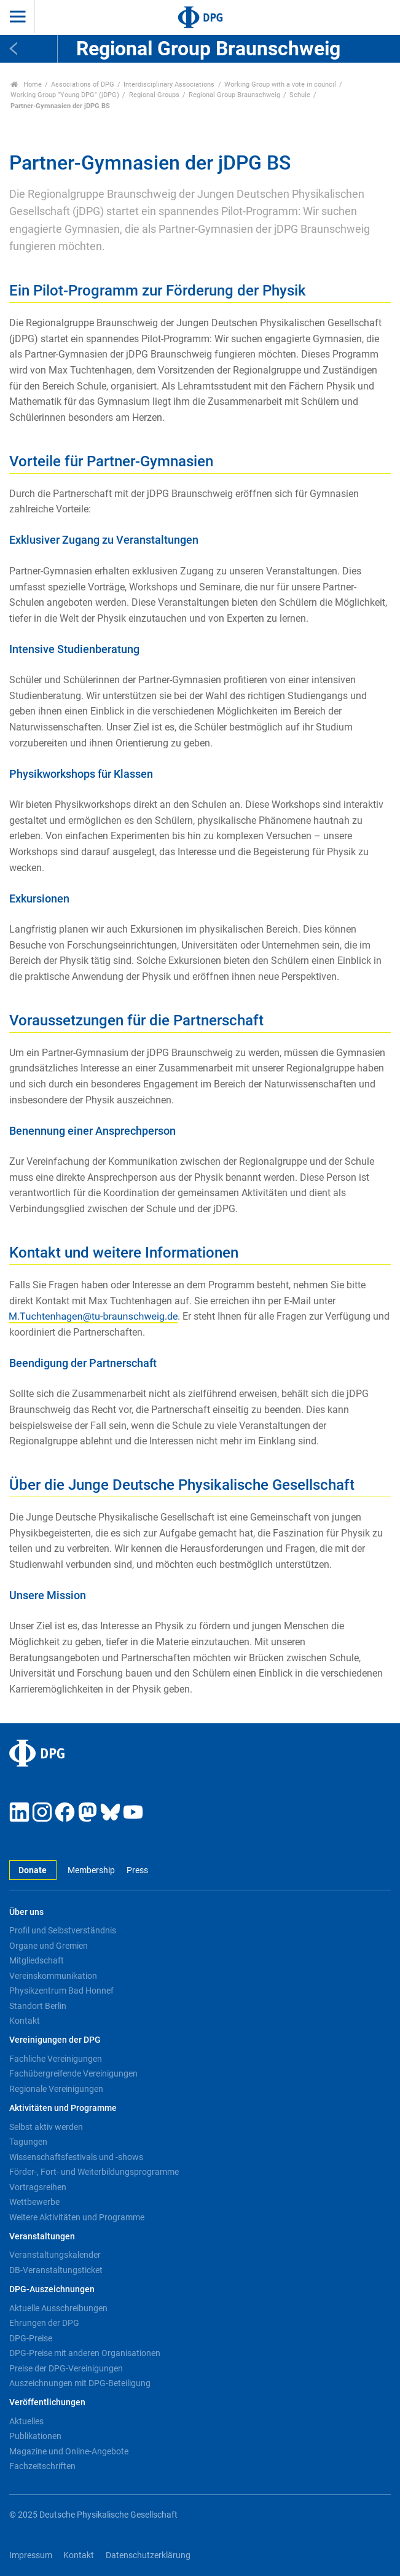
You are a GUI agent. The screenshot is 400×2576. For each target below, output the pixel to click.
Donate (32, 1870)
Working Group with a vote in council (280, 84)
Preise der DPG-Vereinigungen (66, 2368)
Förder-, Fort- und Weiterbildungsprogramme (94, 2172)
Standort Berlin (37, 2006)
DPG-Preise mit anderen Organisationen (84, 2353)
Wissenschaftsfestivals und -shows (76, 2157)
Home (26, 84)
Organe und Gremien (48, 1946)
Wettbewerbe (34, 2202)
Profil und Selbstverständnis (62, 1930)
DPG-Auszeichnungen (52, 2289)
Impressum (30, 2555)
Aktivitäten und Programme (63, 2108)
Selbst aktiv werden (46, 2127)
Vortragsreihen (37, 2187)
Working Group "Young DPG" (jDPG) (64, 95)
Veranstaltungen (42, 2236)
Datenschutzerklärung (148, 2555)
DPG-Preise (30, 2338)
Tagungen (28, 2142)
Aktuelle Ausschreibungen (58, 2308)
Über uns (26, 1912)
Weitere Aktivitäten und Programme (76, 2217)
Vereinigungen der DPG (55, 2040)
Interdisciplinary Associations (169, 84)
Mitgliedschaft (36, 1960)
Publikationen (35, 2436)
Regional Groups (154, 95)
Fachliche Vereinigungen (55, 2059)
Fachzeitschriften (42, 2466)
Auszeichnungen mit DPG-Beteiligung (80, 2383)
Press (137, 1870)
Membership (91, 1870)
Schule (299, 95)
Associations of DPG (82, 84)
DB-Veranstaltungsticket (56, 2270)
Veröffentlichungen (47, 2402)
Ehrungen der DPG (44, 2323)
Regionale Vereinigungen (56, 2089)
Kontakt (24, 2021)
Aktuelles (26, 2421)
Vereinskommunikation (53, 1976)
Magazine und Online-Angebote (68, 2451)
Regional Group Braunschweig (234, 95)
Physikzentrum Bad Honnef (61, 1990)
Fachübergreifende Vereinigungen (73, 2073)
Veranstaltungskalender (55, 2255)
